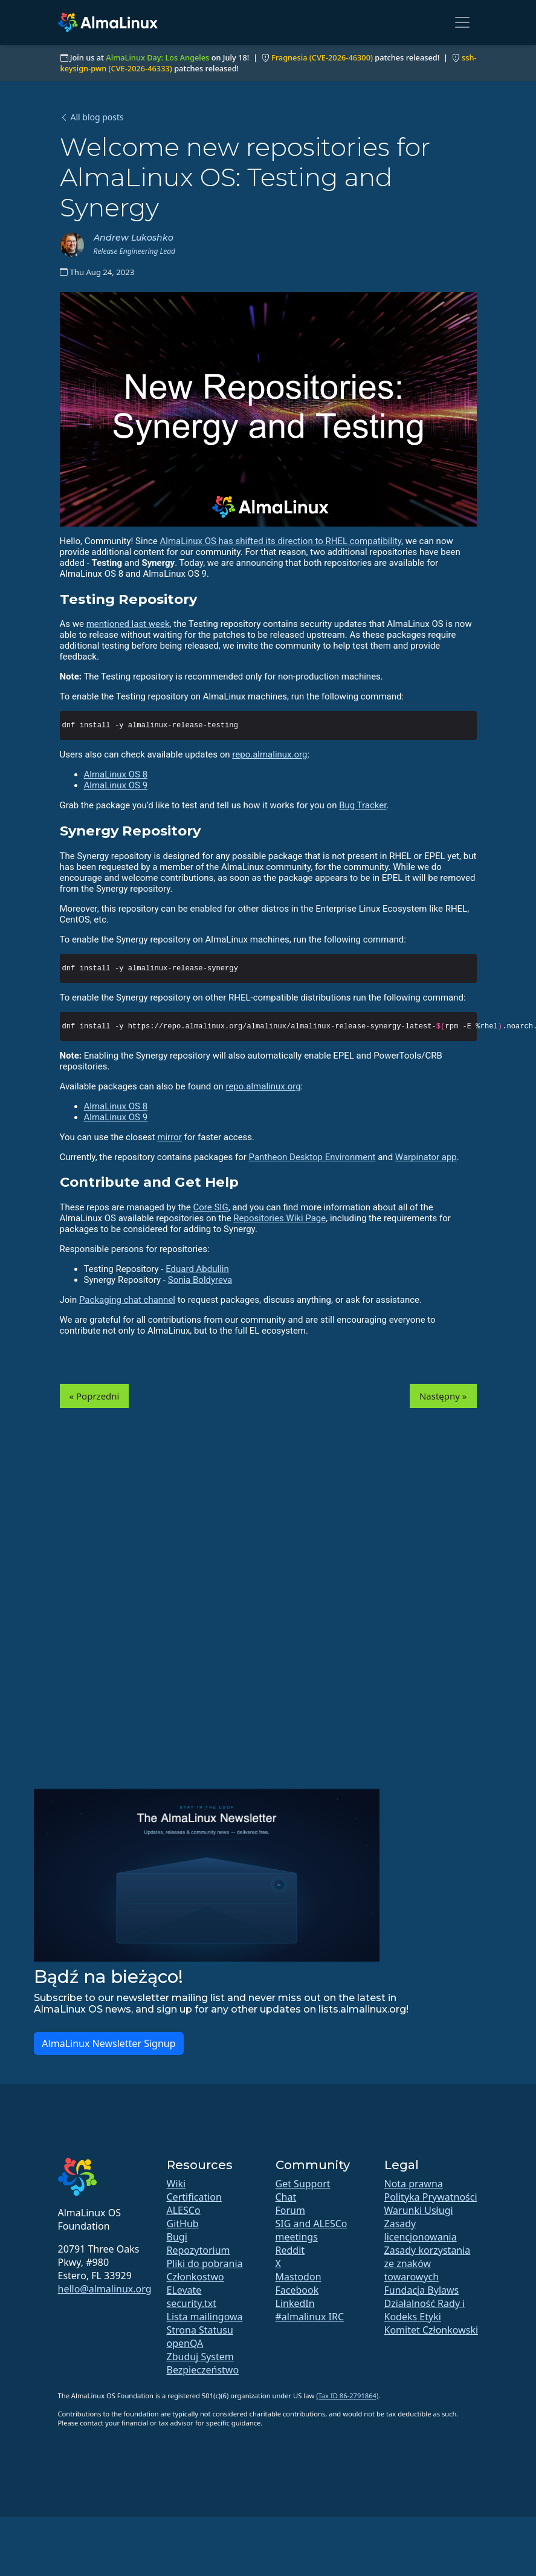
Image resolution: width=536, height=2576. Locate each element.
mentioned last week (128, 623)
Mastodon (298, 2276)
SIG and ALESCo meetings (311, 2230)
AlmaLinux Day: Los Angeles (157, 57)
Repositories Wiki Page (279, 1218)
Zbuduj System (200, 2356)
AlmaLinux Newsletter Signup (108, 2043)
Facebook (297, 2290)
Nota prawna (413, 2183)
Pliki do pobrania (205, 2263)
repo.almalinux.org (269, 754)
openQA (185, 2343)
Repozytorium (198, 2250)
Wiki (176, 2183)
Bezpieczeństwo (203, 2369)
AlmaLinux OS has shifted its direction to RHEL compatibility (280, 541)
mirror (169, 1137)
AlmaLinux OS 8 (116, 774)
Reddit (290, 2250)
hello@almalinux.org (105, 2288)
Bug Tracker (362, 805)
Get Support (303, 2183)
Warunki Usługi (418, 2210)
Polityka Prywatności (430, 2197)
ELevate (184, 2290)
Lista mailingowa (205, 2316)
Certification (194, 2197)
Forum (290, 2210)
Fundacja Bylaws (421, 2290)
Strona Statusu (200, 2330)
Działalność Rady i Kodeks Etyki (424, 2310)
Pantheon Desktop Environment (312, 1157)
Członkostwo (195, 2276)
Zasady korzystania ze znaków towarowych (427, 2263)
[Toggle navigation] (462, 22)
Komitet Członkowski (431, 2330)
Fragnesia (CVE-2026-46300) (322, 57)
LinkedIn (295, 2303)
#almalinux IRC (310, 2316)
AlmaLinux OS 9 (116, 785)
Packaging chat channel (127, 1299)
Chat (286, 2197)
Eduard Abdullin (197, 1269)
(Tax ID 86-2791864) (347, 2395)
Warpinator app (426, 1157)
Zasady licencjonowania (420, 2230)
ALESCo (184, 2210)
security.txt (192, 2303)
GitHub (183, 2223)
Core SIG (210, 1207)
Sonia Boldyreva (200, 1279)
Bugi (177, 2236)
